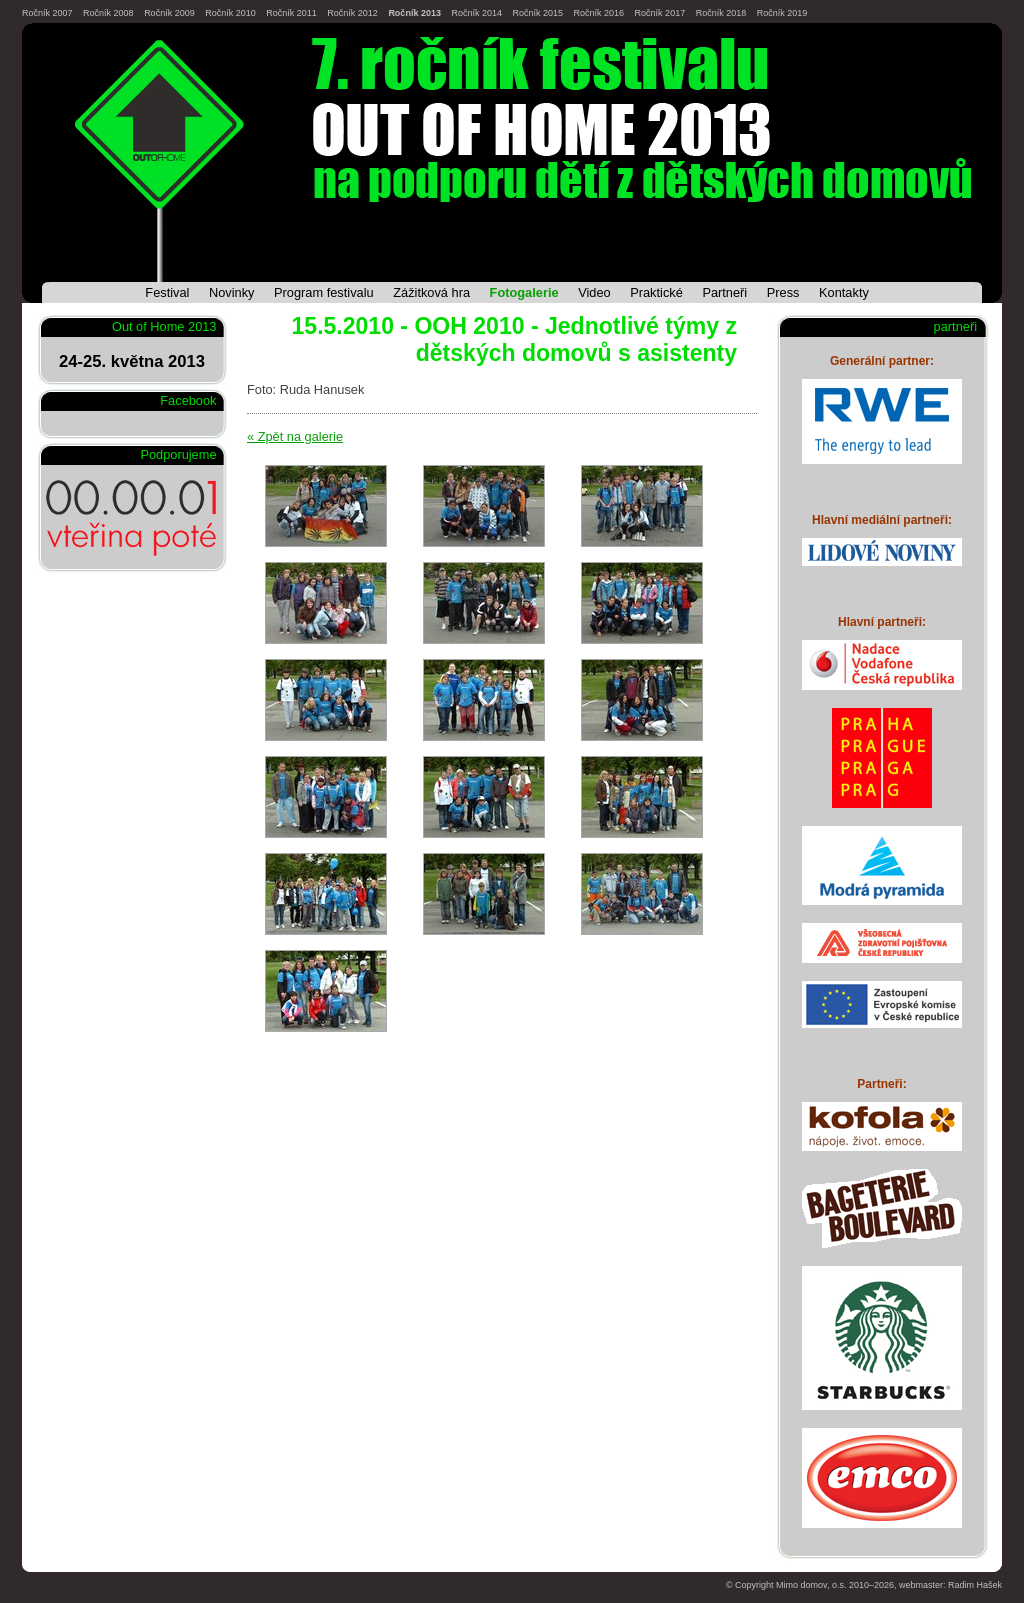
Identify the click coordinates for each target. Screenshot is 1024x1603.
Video (594, 292)
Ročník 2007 (47, 13)
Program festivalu (324, 292)
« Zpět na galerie (295, 436)
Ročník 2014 (476, 13)
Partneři (724, 292)
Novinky (232, 292)
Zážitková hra (431, 292)
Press (783, 292)
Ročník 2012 (352, 13)
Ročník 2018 (721, 13)
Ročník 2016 (599, 13)
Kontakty (844, 292)
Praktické (656, 292)
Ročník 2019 (782, 13)
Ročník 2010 (230, 13)
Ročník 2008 (108, 13)
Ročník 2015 (537, 13)
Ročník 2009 (169, 13)
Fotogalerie (524, 292)
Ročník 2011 (291, 13)
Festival (167, 292)
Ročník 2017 (660, 13)
